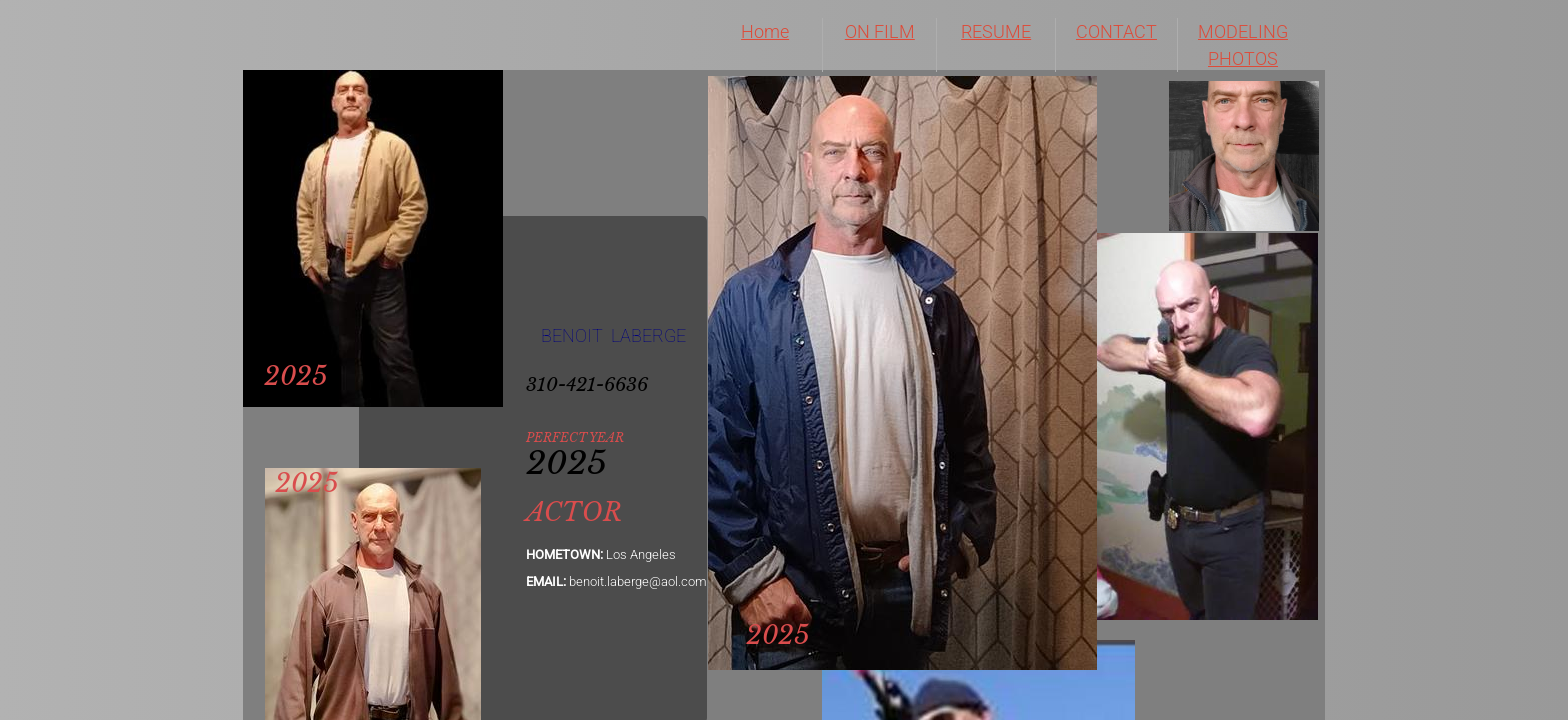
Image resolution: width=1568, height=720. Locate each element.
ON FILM (880, 31)
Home (765, 31)
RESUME (996, 31)
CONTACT (1116, 31)
